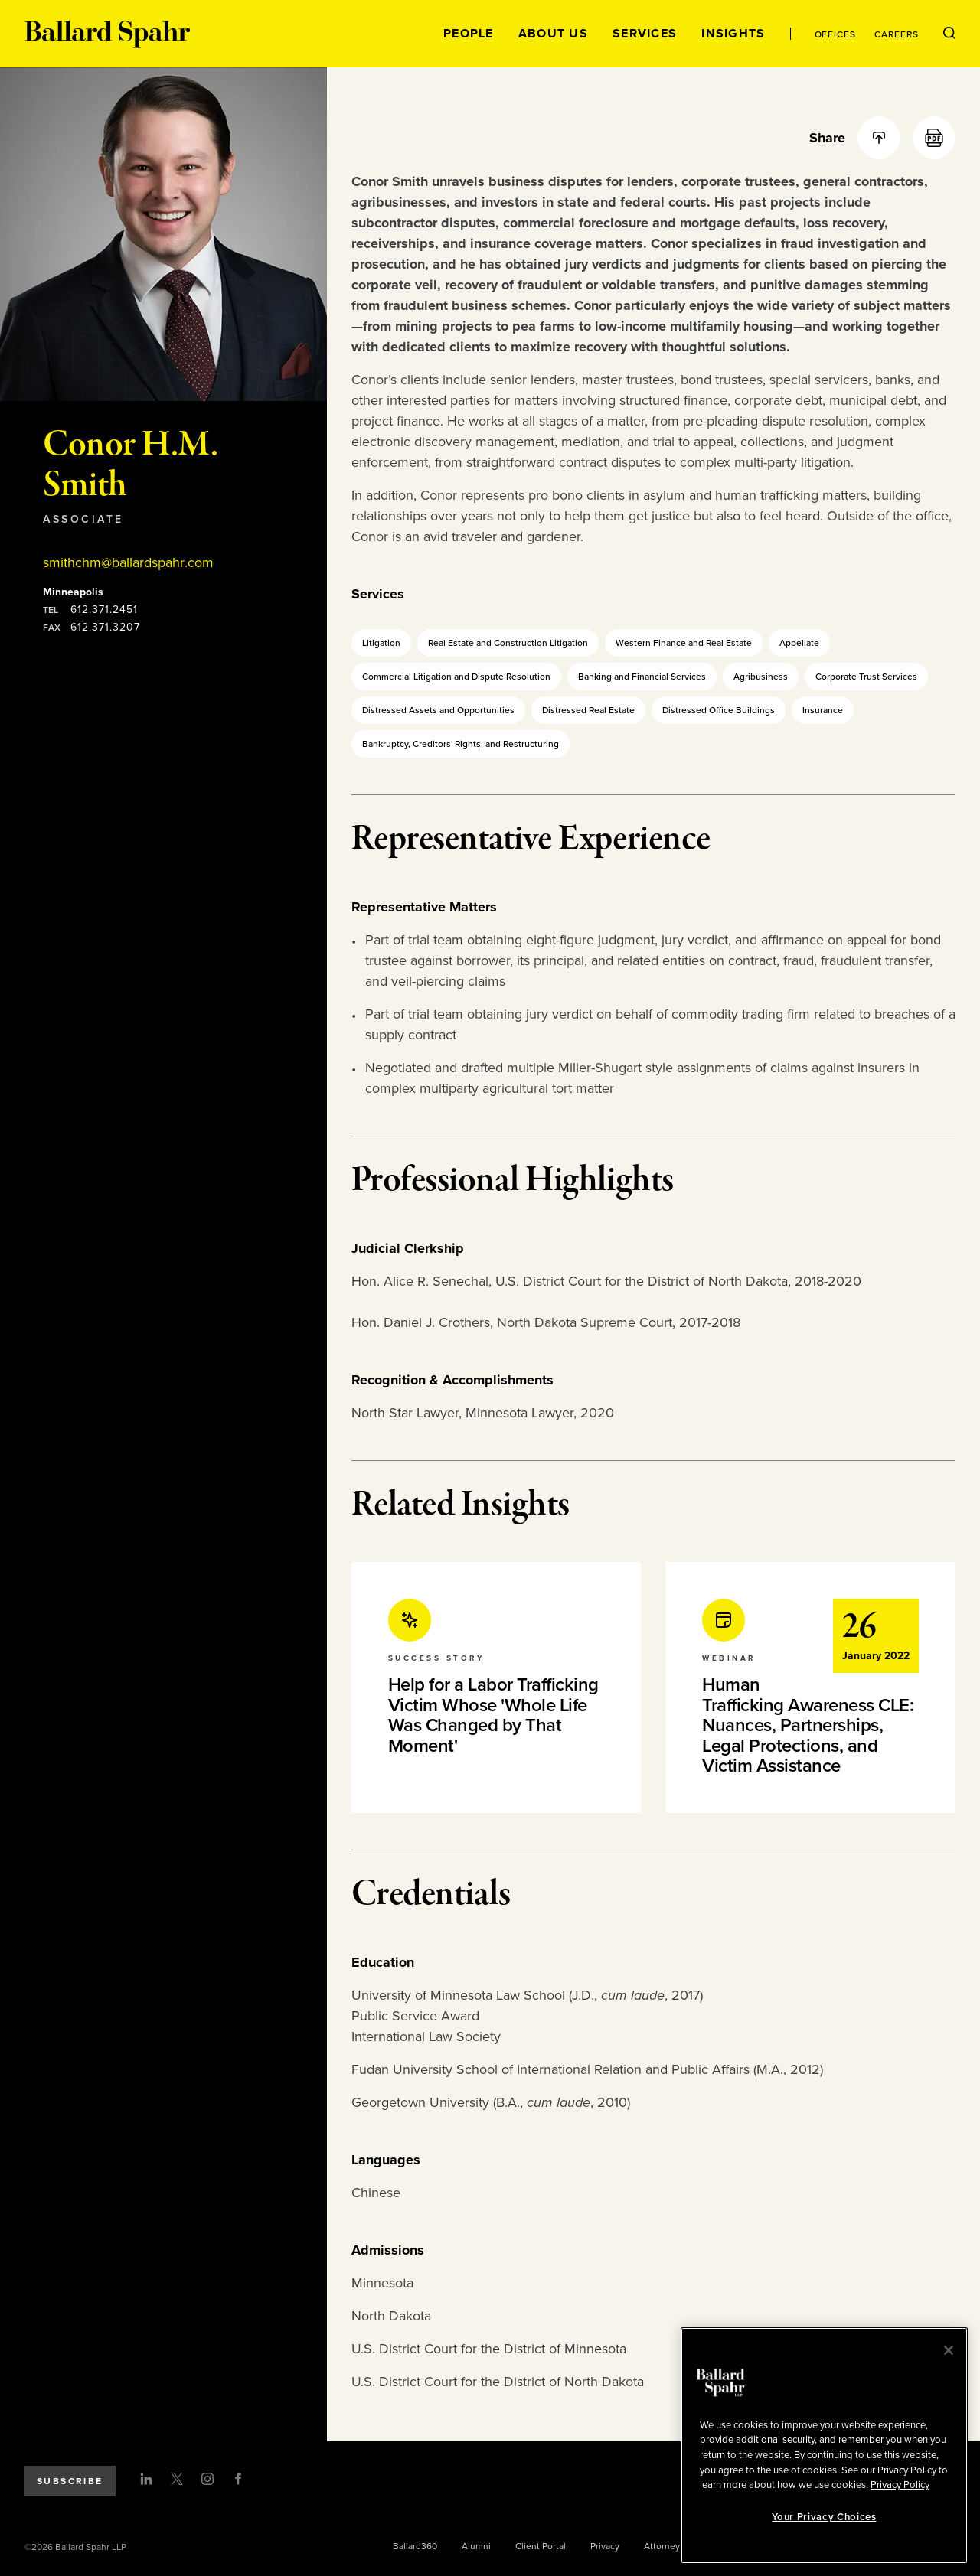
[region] (824, 2445)
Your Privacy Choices (824, 2517)
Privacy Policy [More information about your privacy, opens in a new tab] (900, 2485)
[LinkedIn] (146, 2479)
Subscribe (70, 2481)
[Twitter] (177, 2479)
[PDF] (934, 137)
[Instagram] (207, 2479)
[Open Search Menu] (949, 34)
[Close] (948, 2350)
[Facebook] (238, 2479)
